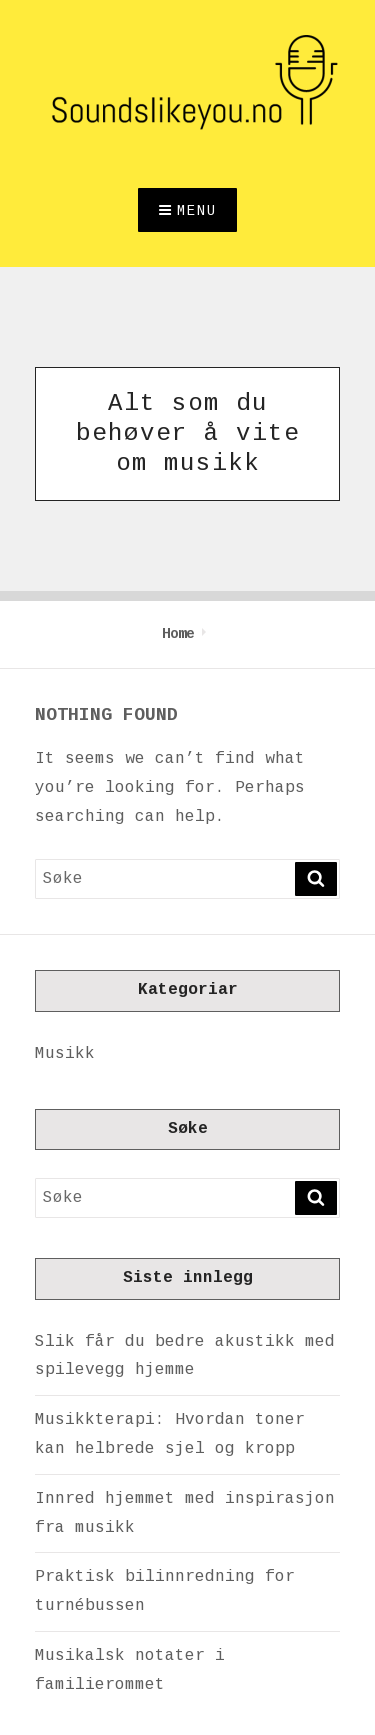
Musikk (65, 1054)
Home (178, 634)
